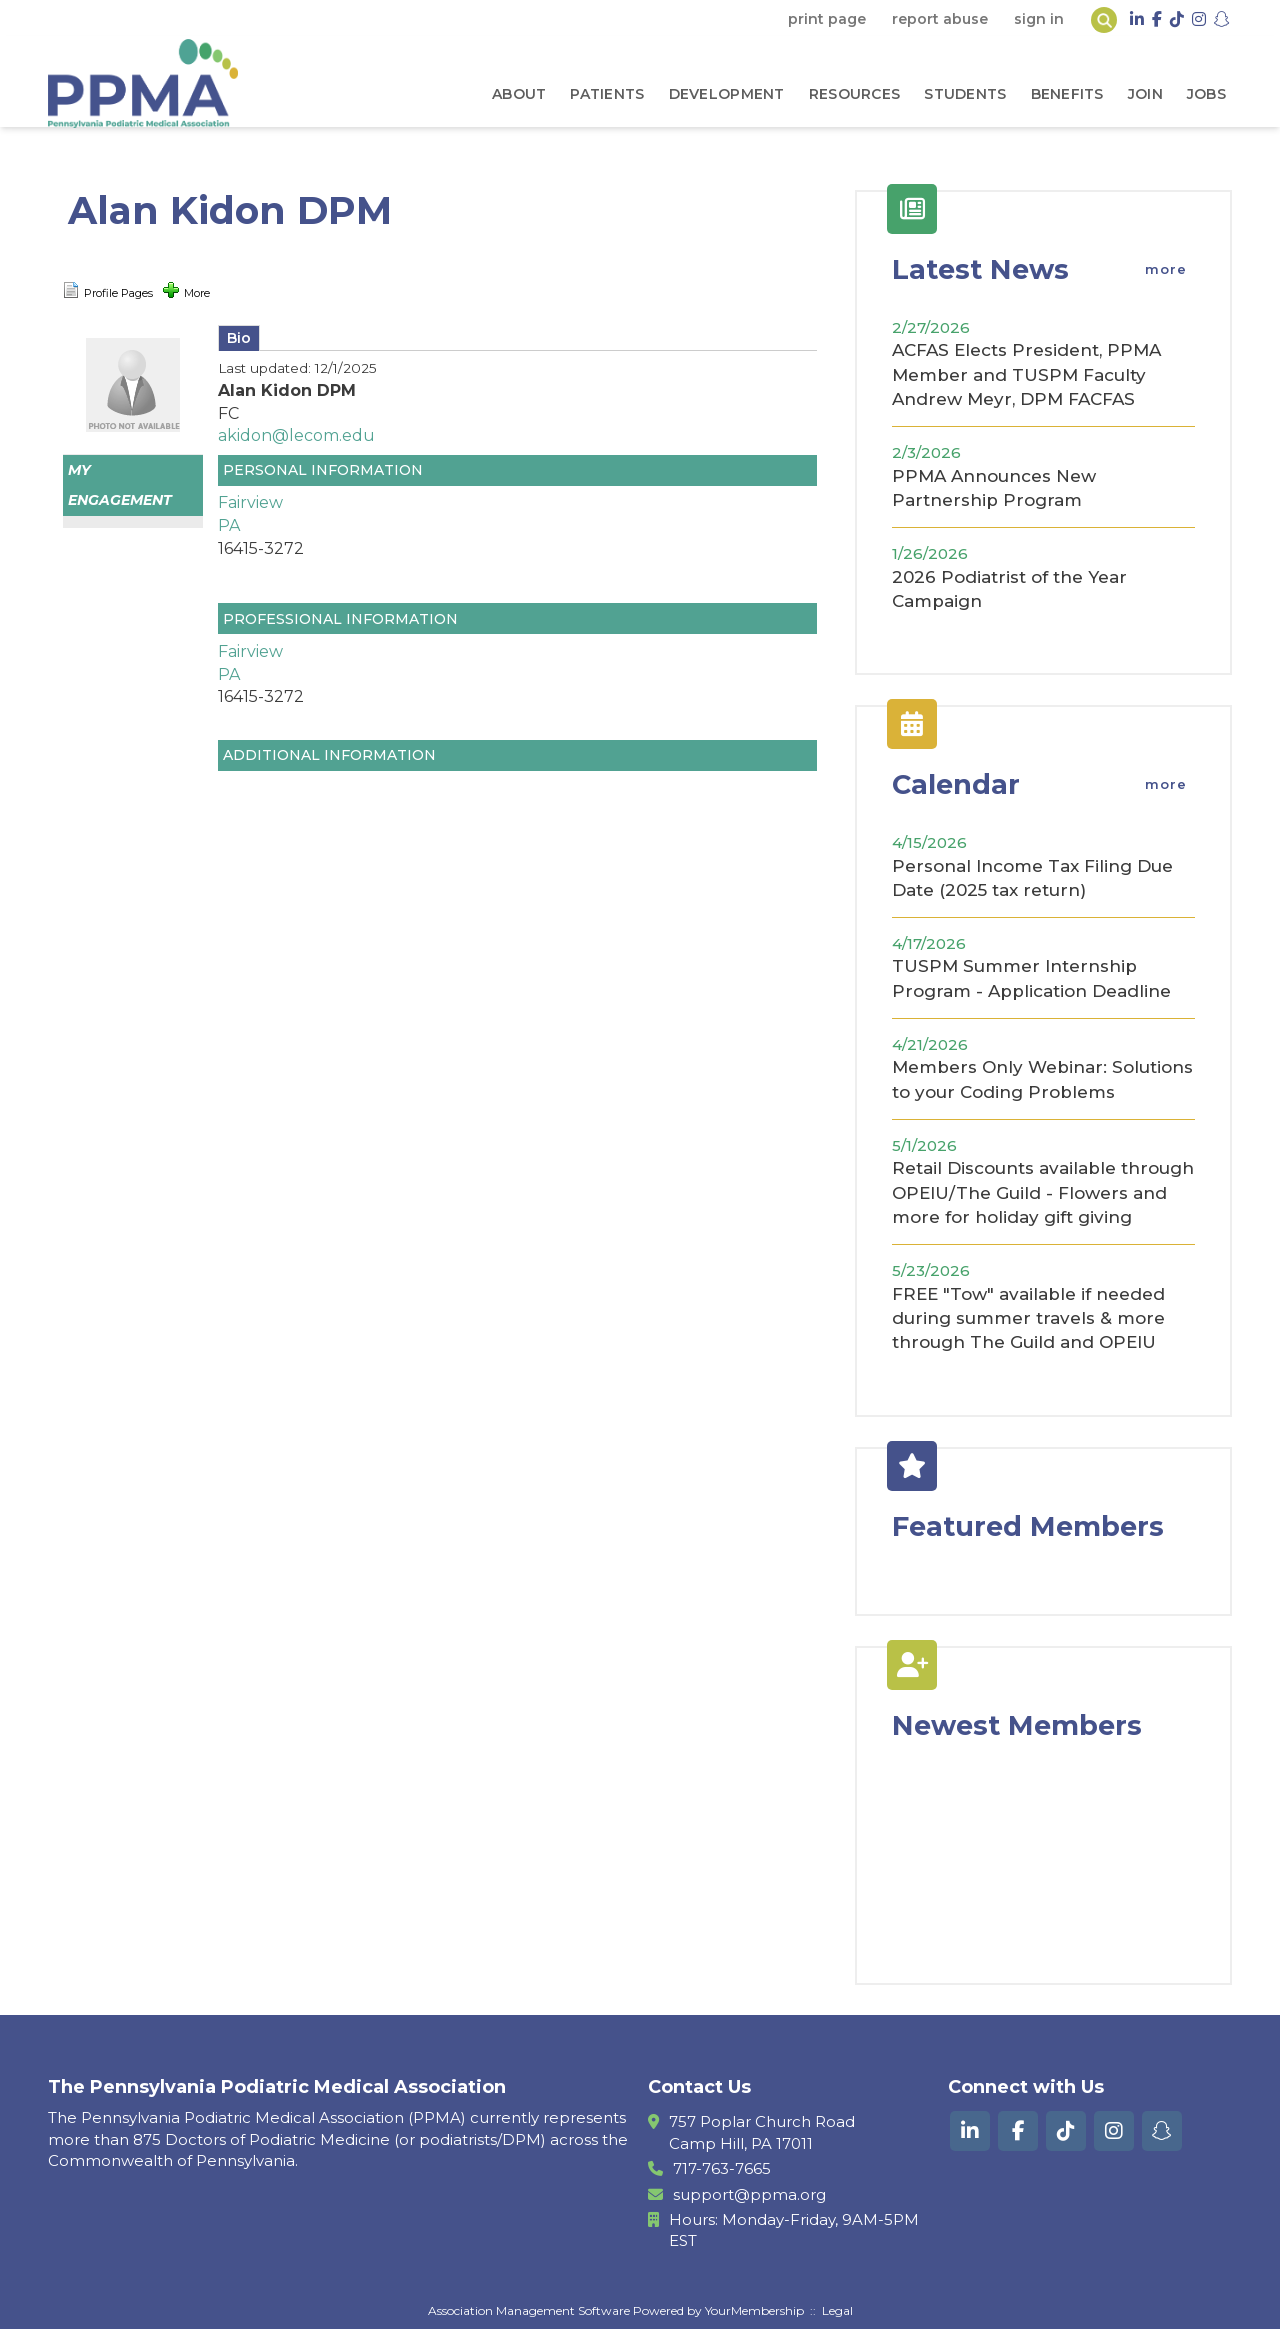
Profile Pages (108, 291)
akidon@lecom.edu (296, 435)
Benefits (1067, 94)
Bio (239, 338)
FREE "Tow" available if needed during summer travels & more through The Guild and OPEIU (1028, 1318)
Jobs (1206, 94)
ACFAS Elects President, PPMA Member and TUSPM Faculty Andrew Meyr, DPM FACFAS (1026, 374)
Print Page (827, 19)
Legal (837, 2310)
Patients (607, 94)
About (519, 94)
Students (965, 94)
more (1166, 269)
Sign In (1039, 19)
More (186, 291)
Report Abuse (940, 19)
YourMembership (754, 2310)
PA (229, 525)
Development (727, 94)
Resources (855, 94)
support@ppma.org (749, 2194)
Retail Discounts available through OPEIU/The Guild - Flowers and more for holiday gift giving (1043, 1192)
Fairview (250, 502)
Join (1145, 94)
